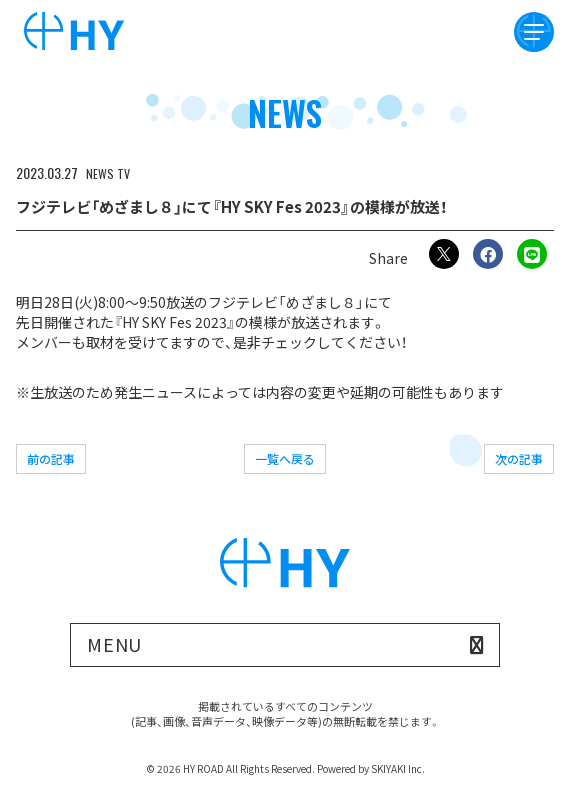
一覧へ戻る (285, 458)
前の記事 (51, 458)
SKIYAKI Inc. (398, 768)
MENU (115, 644)
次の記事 (519, 458)
